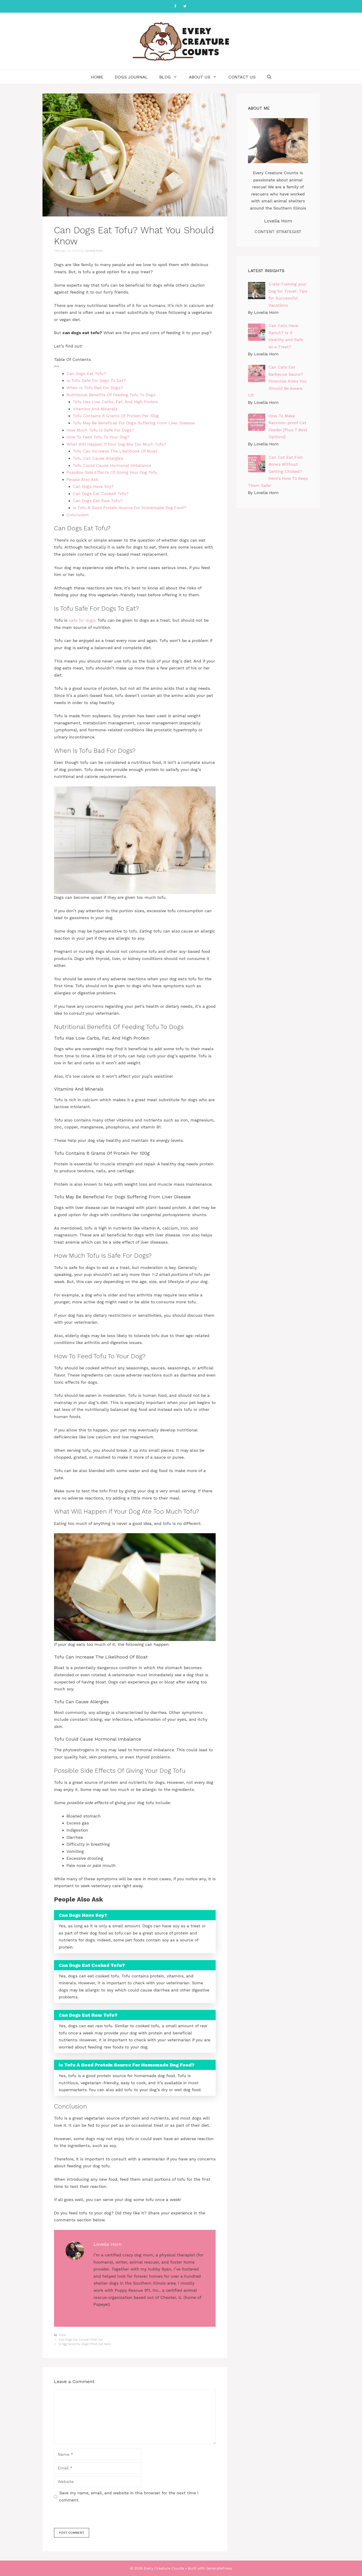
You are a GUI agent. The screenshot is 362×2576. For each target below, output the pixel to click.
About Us (206, 77)
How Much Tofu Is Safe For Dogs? (100, 430)
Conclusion (77, 514)
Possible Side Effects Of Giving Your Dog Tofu (111, 472)
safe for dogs (81, 620)
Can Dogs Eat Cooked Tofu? (101, 493)
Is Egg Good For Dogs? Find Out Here (85, 2344)
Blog (171, 77)
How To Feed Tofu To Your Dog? (98, 437)
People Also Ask (82, 479)
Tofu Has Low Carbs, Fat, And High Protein (115, 401)
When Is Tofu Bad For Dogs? (94, 387)
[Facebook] (175, 6)
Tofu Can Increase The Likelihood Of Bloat (115, 451)
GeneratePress (219, 2568)
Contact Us (242, 77)
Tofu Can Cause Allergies (98, 458)
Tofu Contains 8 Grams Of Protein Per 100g (116, 415)
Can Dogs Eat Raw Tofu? (97, 500)
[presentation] (85, 2518)
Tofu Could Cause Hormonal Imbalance (112, 465)
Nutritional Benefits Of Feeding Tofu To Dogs (110, 394)
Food (62, 2335)
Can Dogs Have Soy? (93, 486)
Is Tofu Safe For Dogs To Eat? (96, 380)
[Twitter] (185, 6)
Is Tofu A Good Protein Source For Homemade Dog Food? (129, 507)
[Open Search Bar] (269, 77)
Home (97, 77)
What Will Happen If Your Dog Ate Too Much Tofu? (116, 444)
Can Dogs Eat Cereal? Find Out (81, 2339)
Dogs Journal (131, 77)
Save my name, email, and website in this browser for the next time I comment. (129, 2496)
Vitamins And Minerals (95, 408)
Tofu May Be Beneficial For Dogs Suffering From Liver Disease (134, 422)
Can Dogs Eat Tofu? (86, 373)
